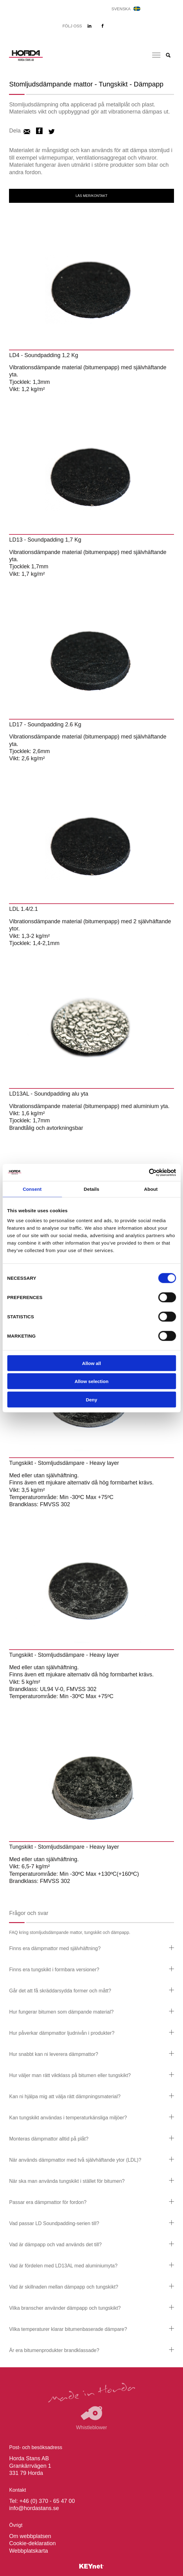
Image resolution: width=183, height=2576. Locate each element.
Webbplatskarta (28, 2551)
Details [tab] (91, 1189)
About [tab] (151, 1189)
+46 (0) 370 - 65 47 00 (47, 2501)
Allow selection (91, 1381)
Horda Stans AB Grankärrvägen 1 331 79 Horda (30, 2465)
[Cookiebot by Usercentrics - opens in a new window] (148, 1172)
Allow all (91, 1363)
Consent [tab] (32, 1189)
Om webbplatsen (30, 2536)
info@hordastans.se (34, 2508)
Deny (91, 1399)
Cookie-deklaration (32, 2543)
